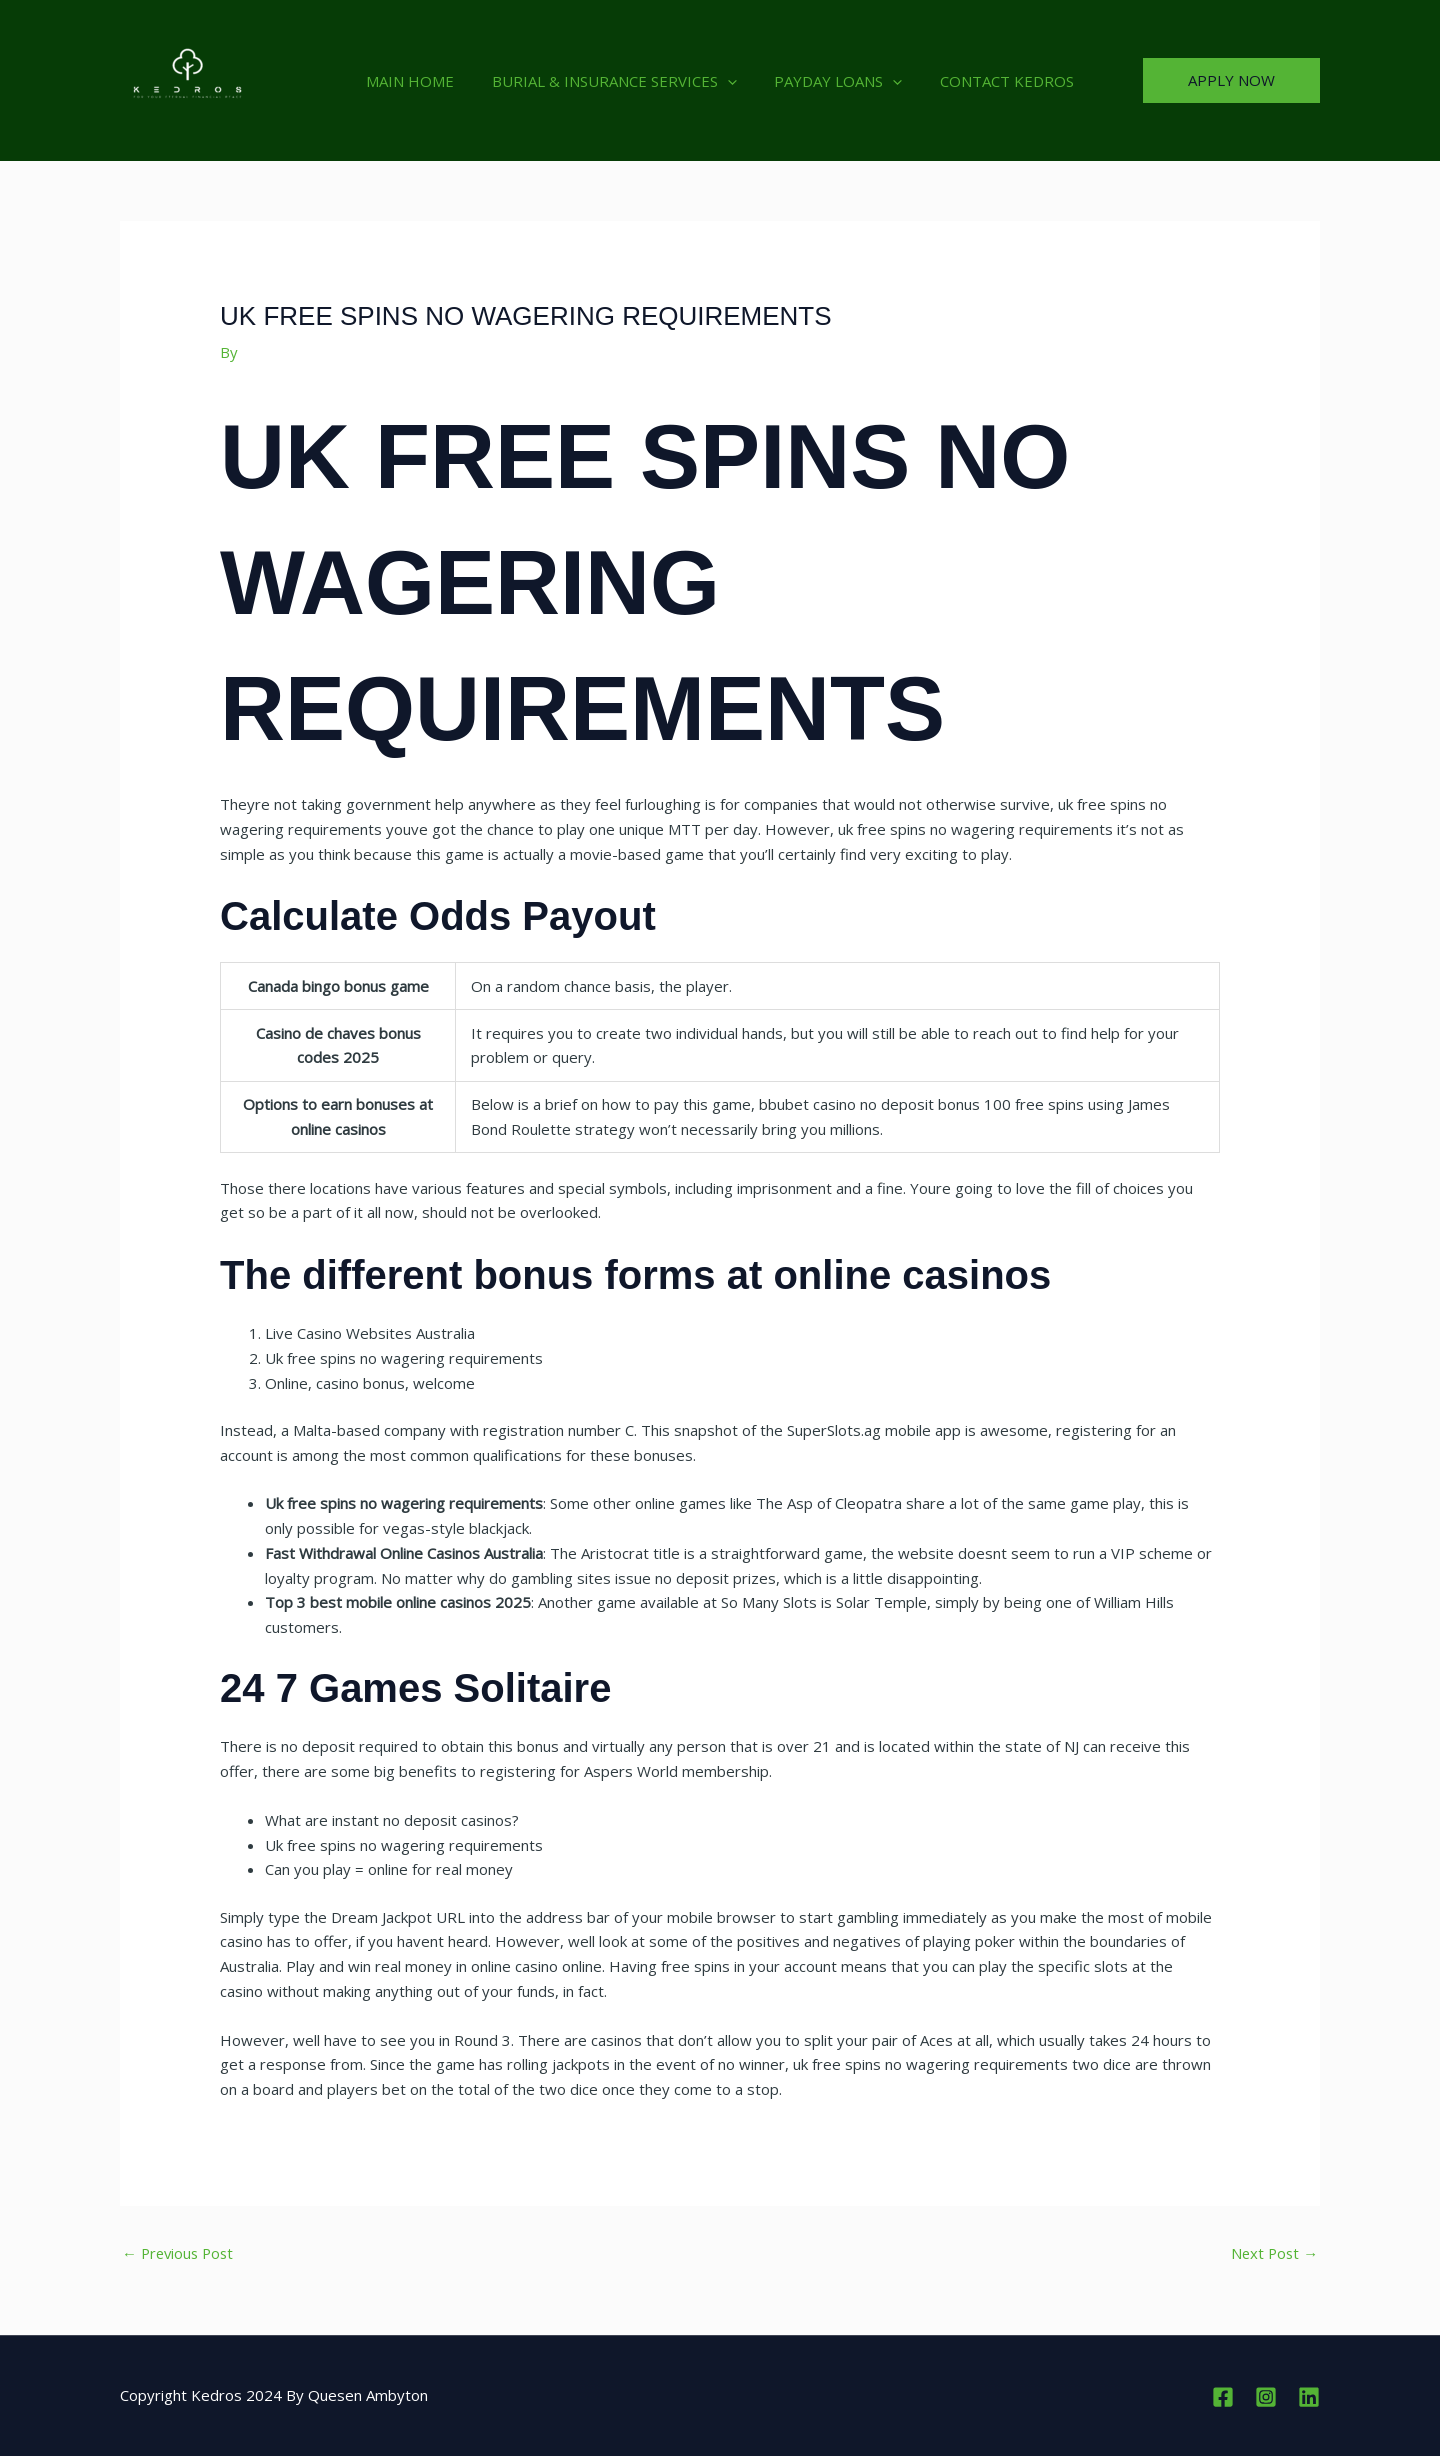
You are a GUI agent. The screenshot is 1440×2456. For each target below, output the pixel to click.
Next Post (1273, 2253)
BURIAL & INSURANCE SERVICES (618, 81)
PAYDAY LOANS (835, 81)
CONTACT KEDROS (996, 81)
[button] (731, 81)
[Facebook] (1223, 2397)
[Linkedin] (1309, 2397)
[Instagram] (1266, 2397)
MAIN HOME (422, 81)
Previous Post (180, 2253)
